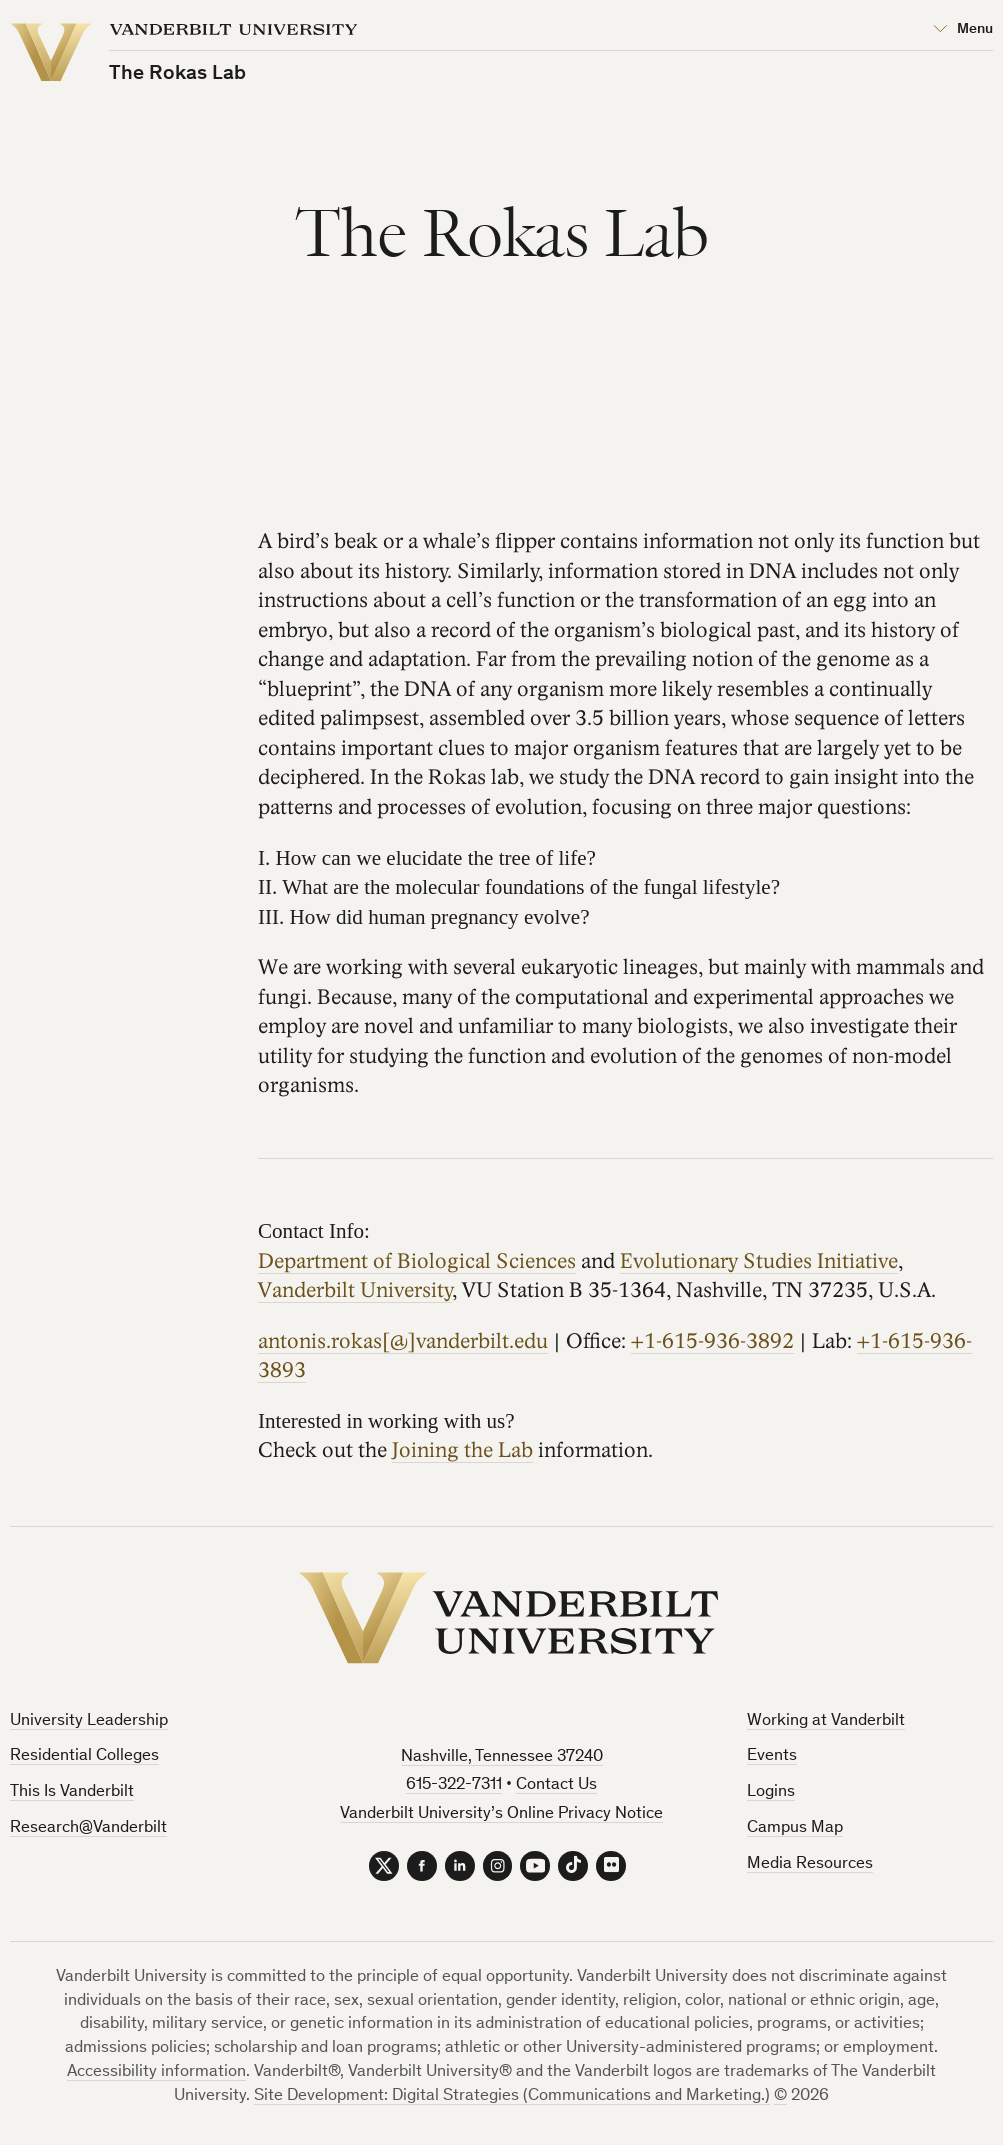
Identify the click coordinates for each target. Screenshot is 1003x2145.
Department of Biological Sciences (417, 1260)
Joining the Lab (462, 1450)
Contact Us (556, 1785)
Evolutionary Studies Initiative (759, 1260)
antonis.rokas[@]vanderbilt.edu (403, 1340)
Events (772, 1756)
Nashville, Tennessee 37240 (502, 1757)
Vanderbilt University (355, 1290)
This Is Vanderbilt (72, 1792)
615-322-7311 (454, 1785)
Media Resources (810, 1864)
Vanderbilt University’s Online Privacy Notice (501, 1814)
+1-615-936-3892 (712, 1340)
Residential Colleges (84, 1756)
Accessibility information (156, 2072)
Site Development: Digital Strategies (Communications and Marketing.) (512, 2096)
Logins (771, 1792)
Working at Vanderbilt (826, 1721)
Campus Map (795, 1828)
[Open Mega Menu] (963, 30)
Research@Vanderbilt (88, 1828)
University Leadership (89, 1721)
